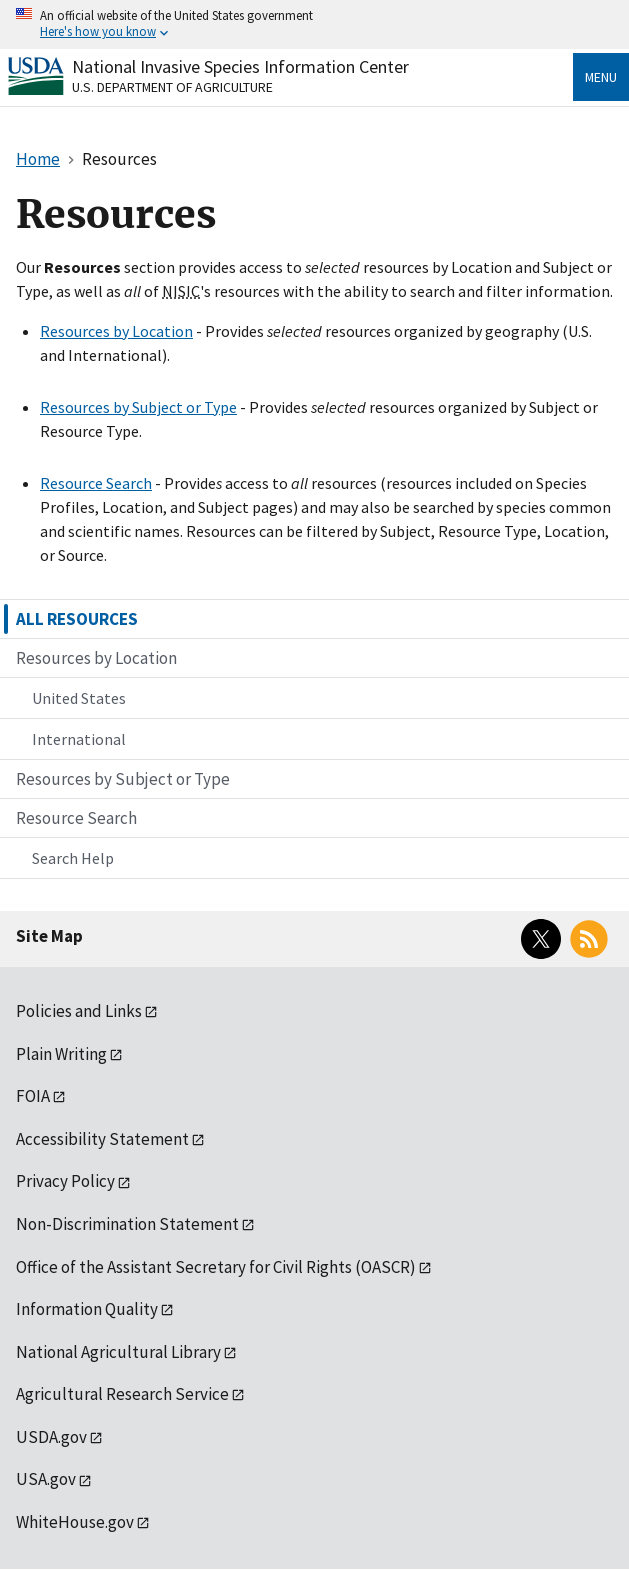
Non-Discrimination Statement (127, 1224)
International (79, 739)
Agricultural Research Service (122, 1394)
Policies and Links (79, 1011)
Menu (601, 77)
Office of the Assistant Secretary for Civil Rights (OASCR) (216, 1267)
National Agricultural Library (118, 1352)
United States (79, 698)
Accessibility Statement (102, 1139)
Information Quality (87, 1309)
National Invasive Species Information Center (240, 66)
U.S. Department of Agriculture (172, 87)
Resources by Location (116, 331)
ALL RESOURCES (77, 619)
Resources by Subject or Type (138, 407)
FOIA (33, 1096)
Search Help (73, 858)
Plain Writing (61, 1054)
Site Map (49, 936)
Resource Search (96, 483)
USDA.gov (51, 1437)
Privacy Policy (65, 1181)
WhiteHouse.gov (75, 1522)
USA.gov (46, 1479)
